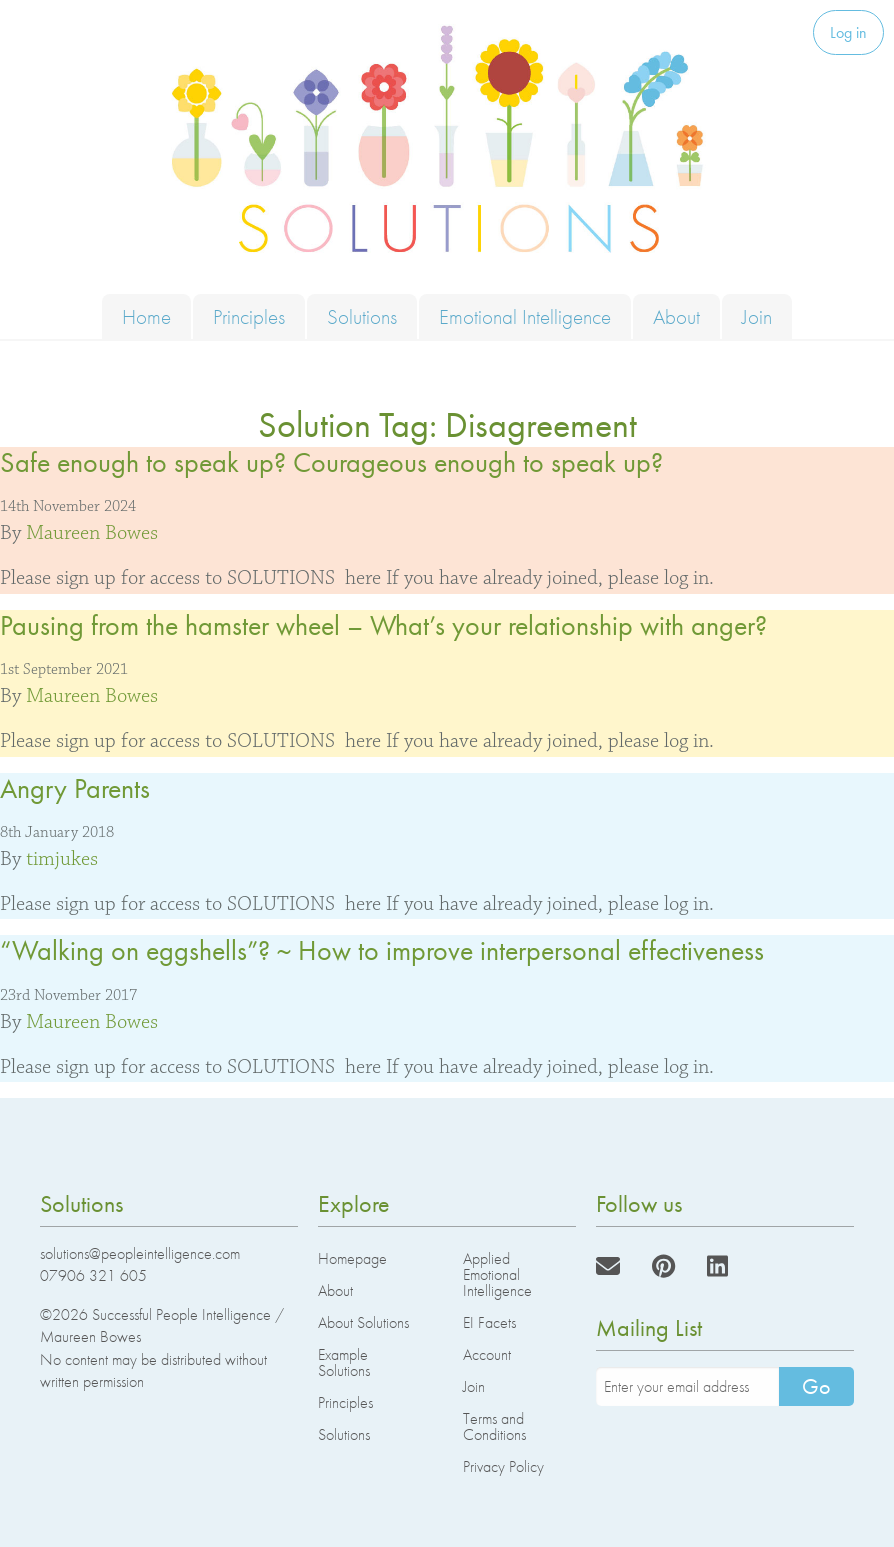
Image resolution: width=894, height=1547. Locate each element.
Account (487, 1354)
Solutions (362, 316)
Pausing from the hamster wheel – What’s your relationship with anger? (383, 625)
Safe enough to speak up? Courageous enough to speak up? (331, 462)
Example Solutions (344, 1362)
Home (146, 316)
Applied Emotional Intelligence (497, 1274)
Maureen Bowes (92, 533)
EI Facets (489, 1322)
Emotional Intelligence (525, 316)
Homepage (352, 1258)
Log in (848, 32)
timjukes (62, 859)
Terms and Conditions (494, 1426)
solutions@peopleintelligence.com (140, 1253)
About (676, 316)
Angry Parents (75, 788)
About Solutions (363, 1322)
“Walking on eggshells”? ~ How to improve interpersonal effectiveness (382, 950)
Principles (249, 316)
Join (757, 316)
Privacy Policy (503, 1466)
